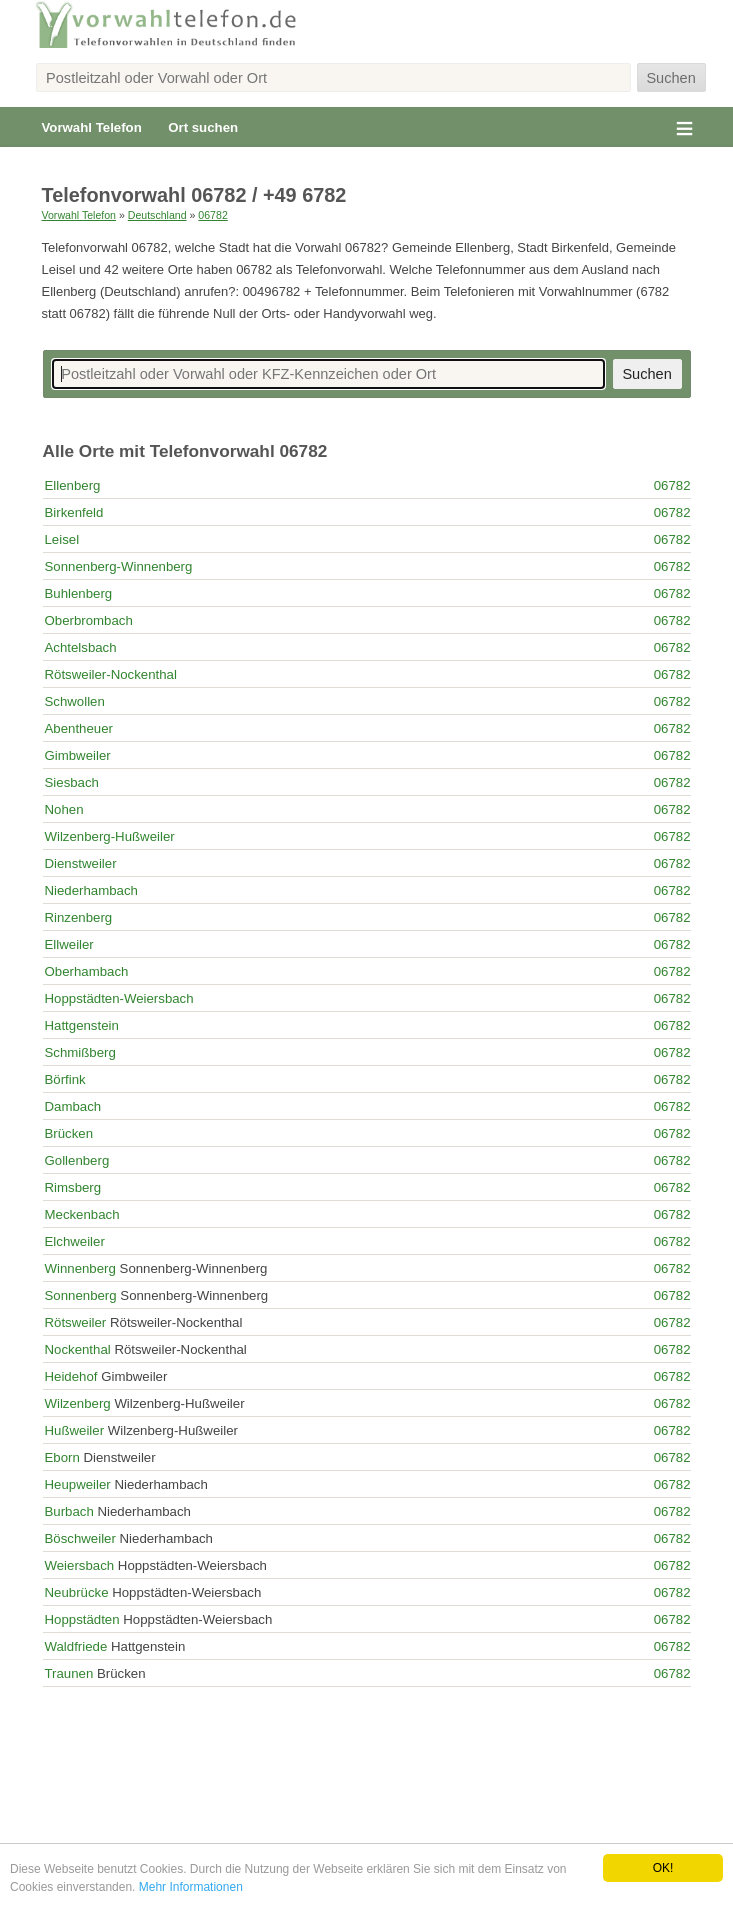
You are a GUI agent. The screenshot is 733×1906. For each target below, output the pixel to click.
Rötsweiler (76, 1322)
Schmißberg (80, 1052)
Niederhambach (91, 890)
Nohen (64, 809)
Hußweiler (75, 1430)
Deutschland (157, 215)
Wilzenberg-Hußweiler (110, 836)
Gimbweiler (78, 755)
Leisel (62, 539)
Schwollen (75, 701)
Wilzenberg (78, 1403)
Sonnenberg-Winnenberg (119, 566)
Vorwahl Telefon (92, 127)
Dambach (73, 1106)
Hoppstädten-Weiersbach (119, 998)
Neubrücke (77, 1592)
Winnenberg (80, 1268)
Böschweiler (80, 1538)
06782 (212, 215)
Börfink (65, 1079)
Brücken (69, 1133)
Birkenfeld (74, 512)
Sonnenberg (81, 1295)
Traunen (69, 1673)
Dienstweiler (81, 863)
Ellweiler (69, 944)
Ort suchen (203, 127)
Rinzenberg (79, 917)
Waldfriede (76, 1646)
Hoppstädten (82, 1619)
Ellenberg (73, 485)
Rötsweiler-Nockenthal (111, 674)
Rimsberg (73, 1187)
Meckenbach (82, 1214)
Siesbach (72, 782)
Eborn (62, 1457)
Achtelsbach (81, 647)
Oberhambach (87, 971)
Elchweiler (75, 1241)
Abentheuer (79, 728)
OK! (663, 1868)
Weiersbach (80, 1565)
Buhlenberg (79, 593)
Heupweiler (78, 1484)
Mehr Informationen (191, 1887)
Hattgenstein (82, 1025)
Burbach (69, 1511)
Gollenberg (77, 1160)
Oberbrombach (89, 620)
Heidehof (71, 1376)
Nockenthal (78, 1349)
